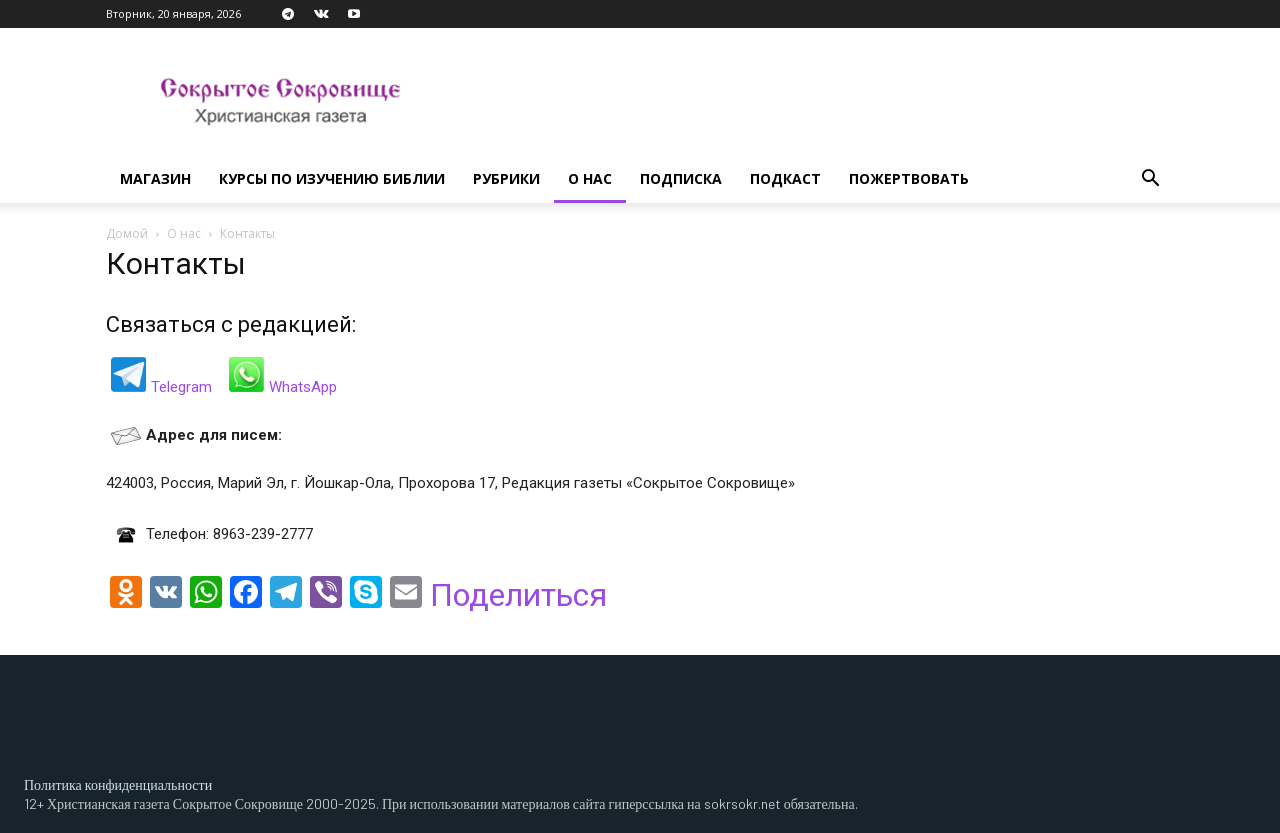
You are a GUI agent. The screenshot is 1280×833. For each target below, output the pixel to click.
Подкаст (785, 178)
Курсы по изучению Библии (332, 178)
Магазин (155, 178)
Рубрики (506, 178)
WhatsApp (303, 387)
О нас (590, 178)
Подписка (681, 178)
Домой (127, 233)
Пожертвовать (909, 178)
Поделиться (518, 595)
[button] (1150, 180)
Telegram (181, 387)
